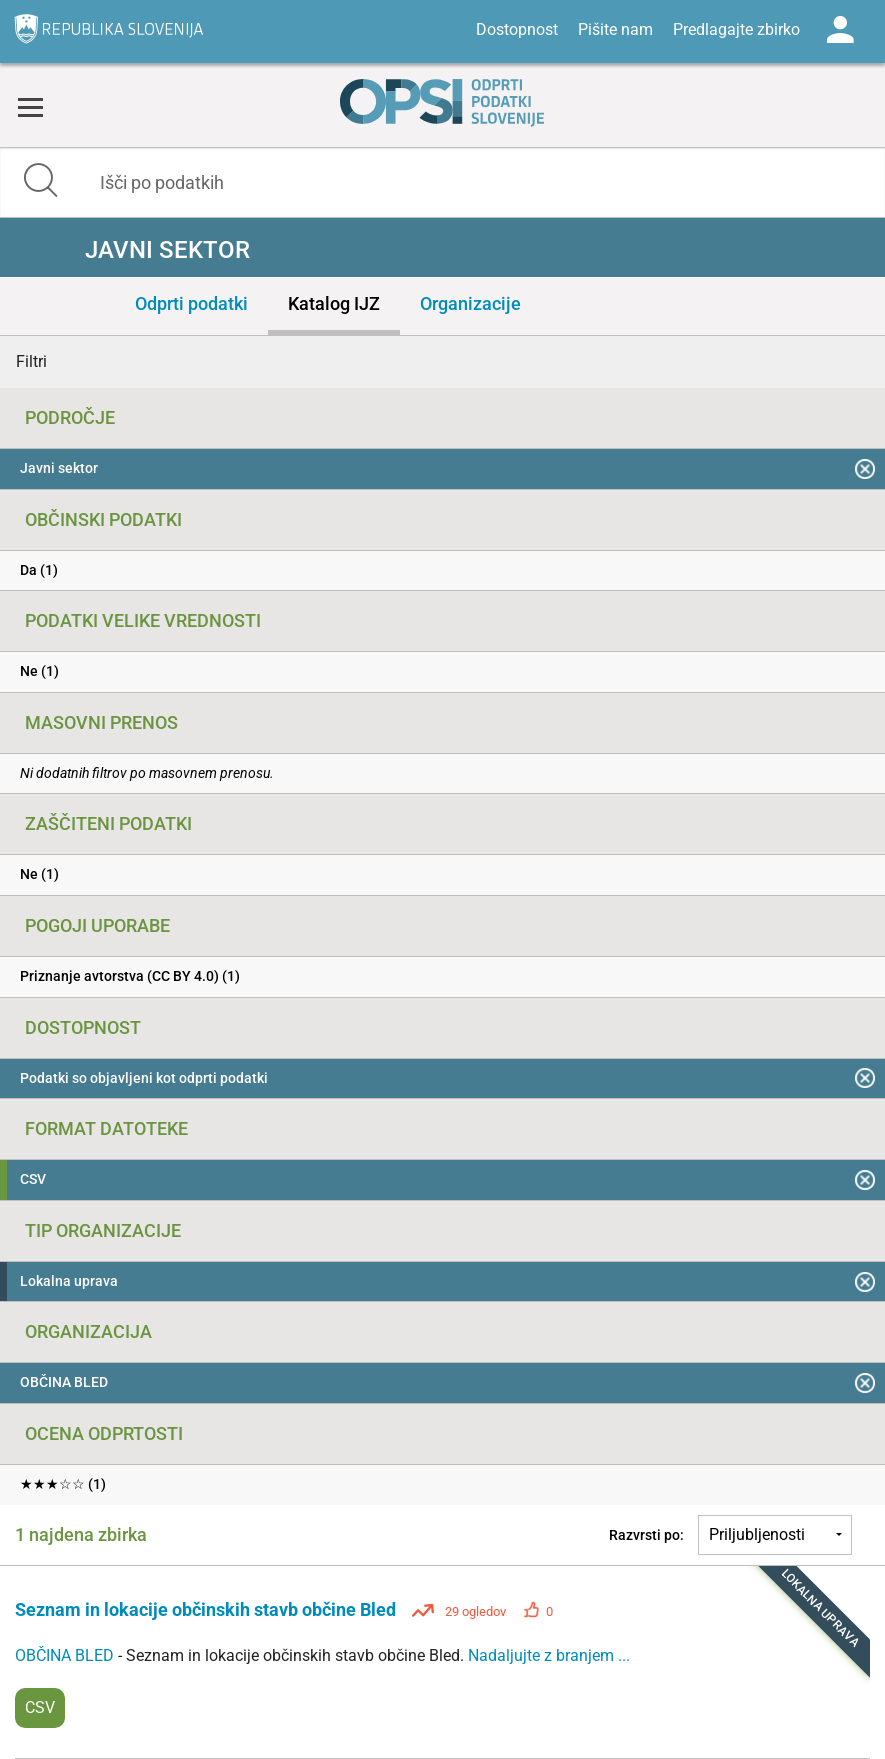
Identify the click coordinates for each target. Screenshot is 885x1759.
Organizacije (470, 303)
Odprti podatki (191, 303)
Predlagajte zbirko (736, 29)
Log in (840, 30)
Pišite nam (615, 29)
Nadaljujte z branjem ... (549, 1655)
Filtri (31, 361)
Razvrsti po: (646, 1535)
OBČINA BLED (66, 1655)
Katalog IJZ (334, 303)
